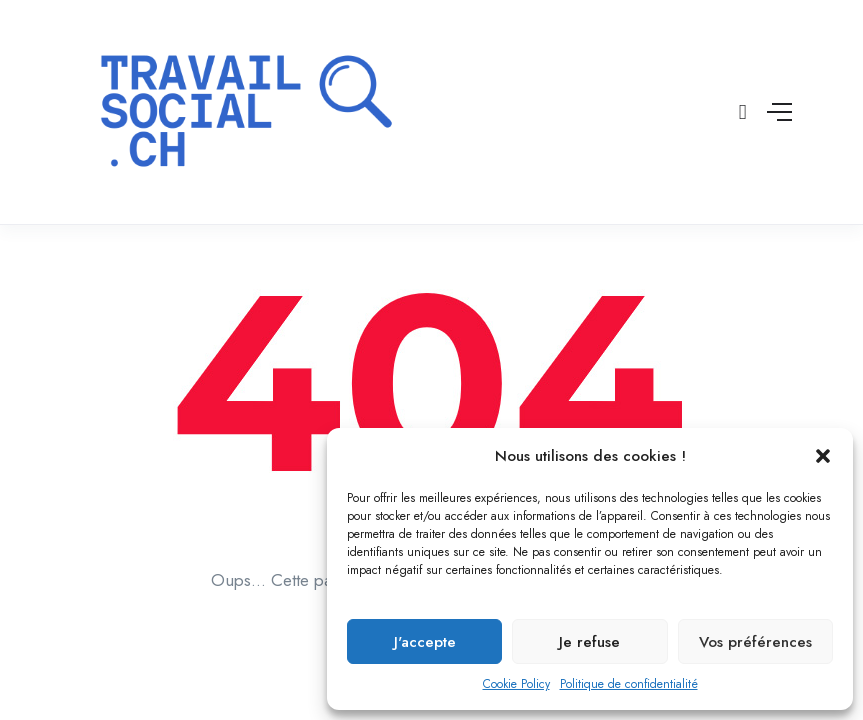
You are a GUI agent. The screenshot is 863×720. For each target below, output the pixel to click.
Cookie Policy (516, 684)
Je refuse (589, 642)
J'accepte (425, 642)
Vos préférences (755, 642)
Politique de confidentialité (629, 684)
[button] (823, 456)
